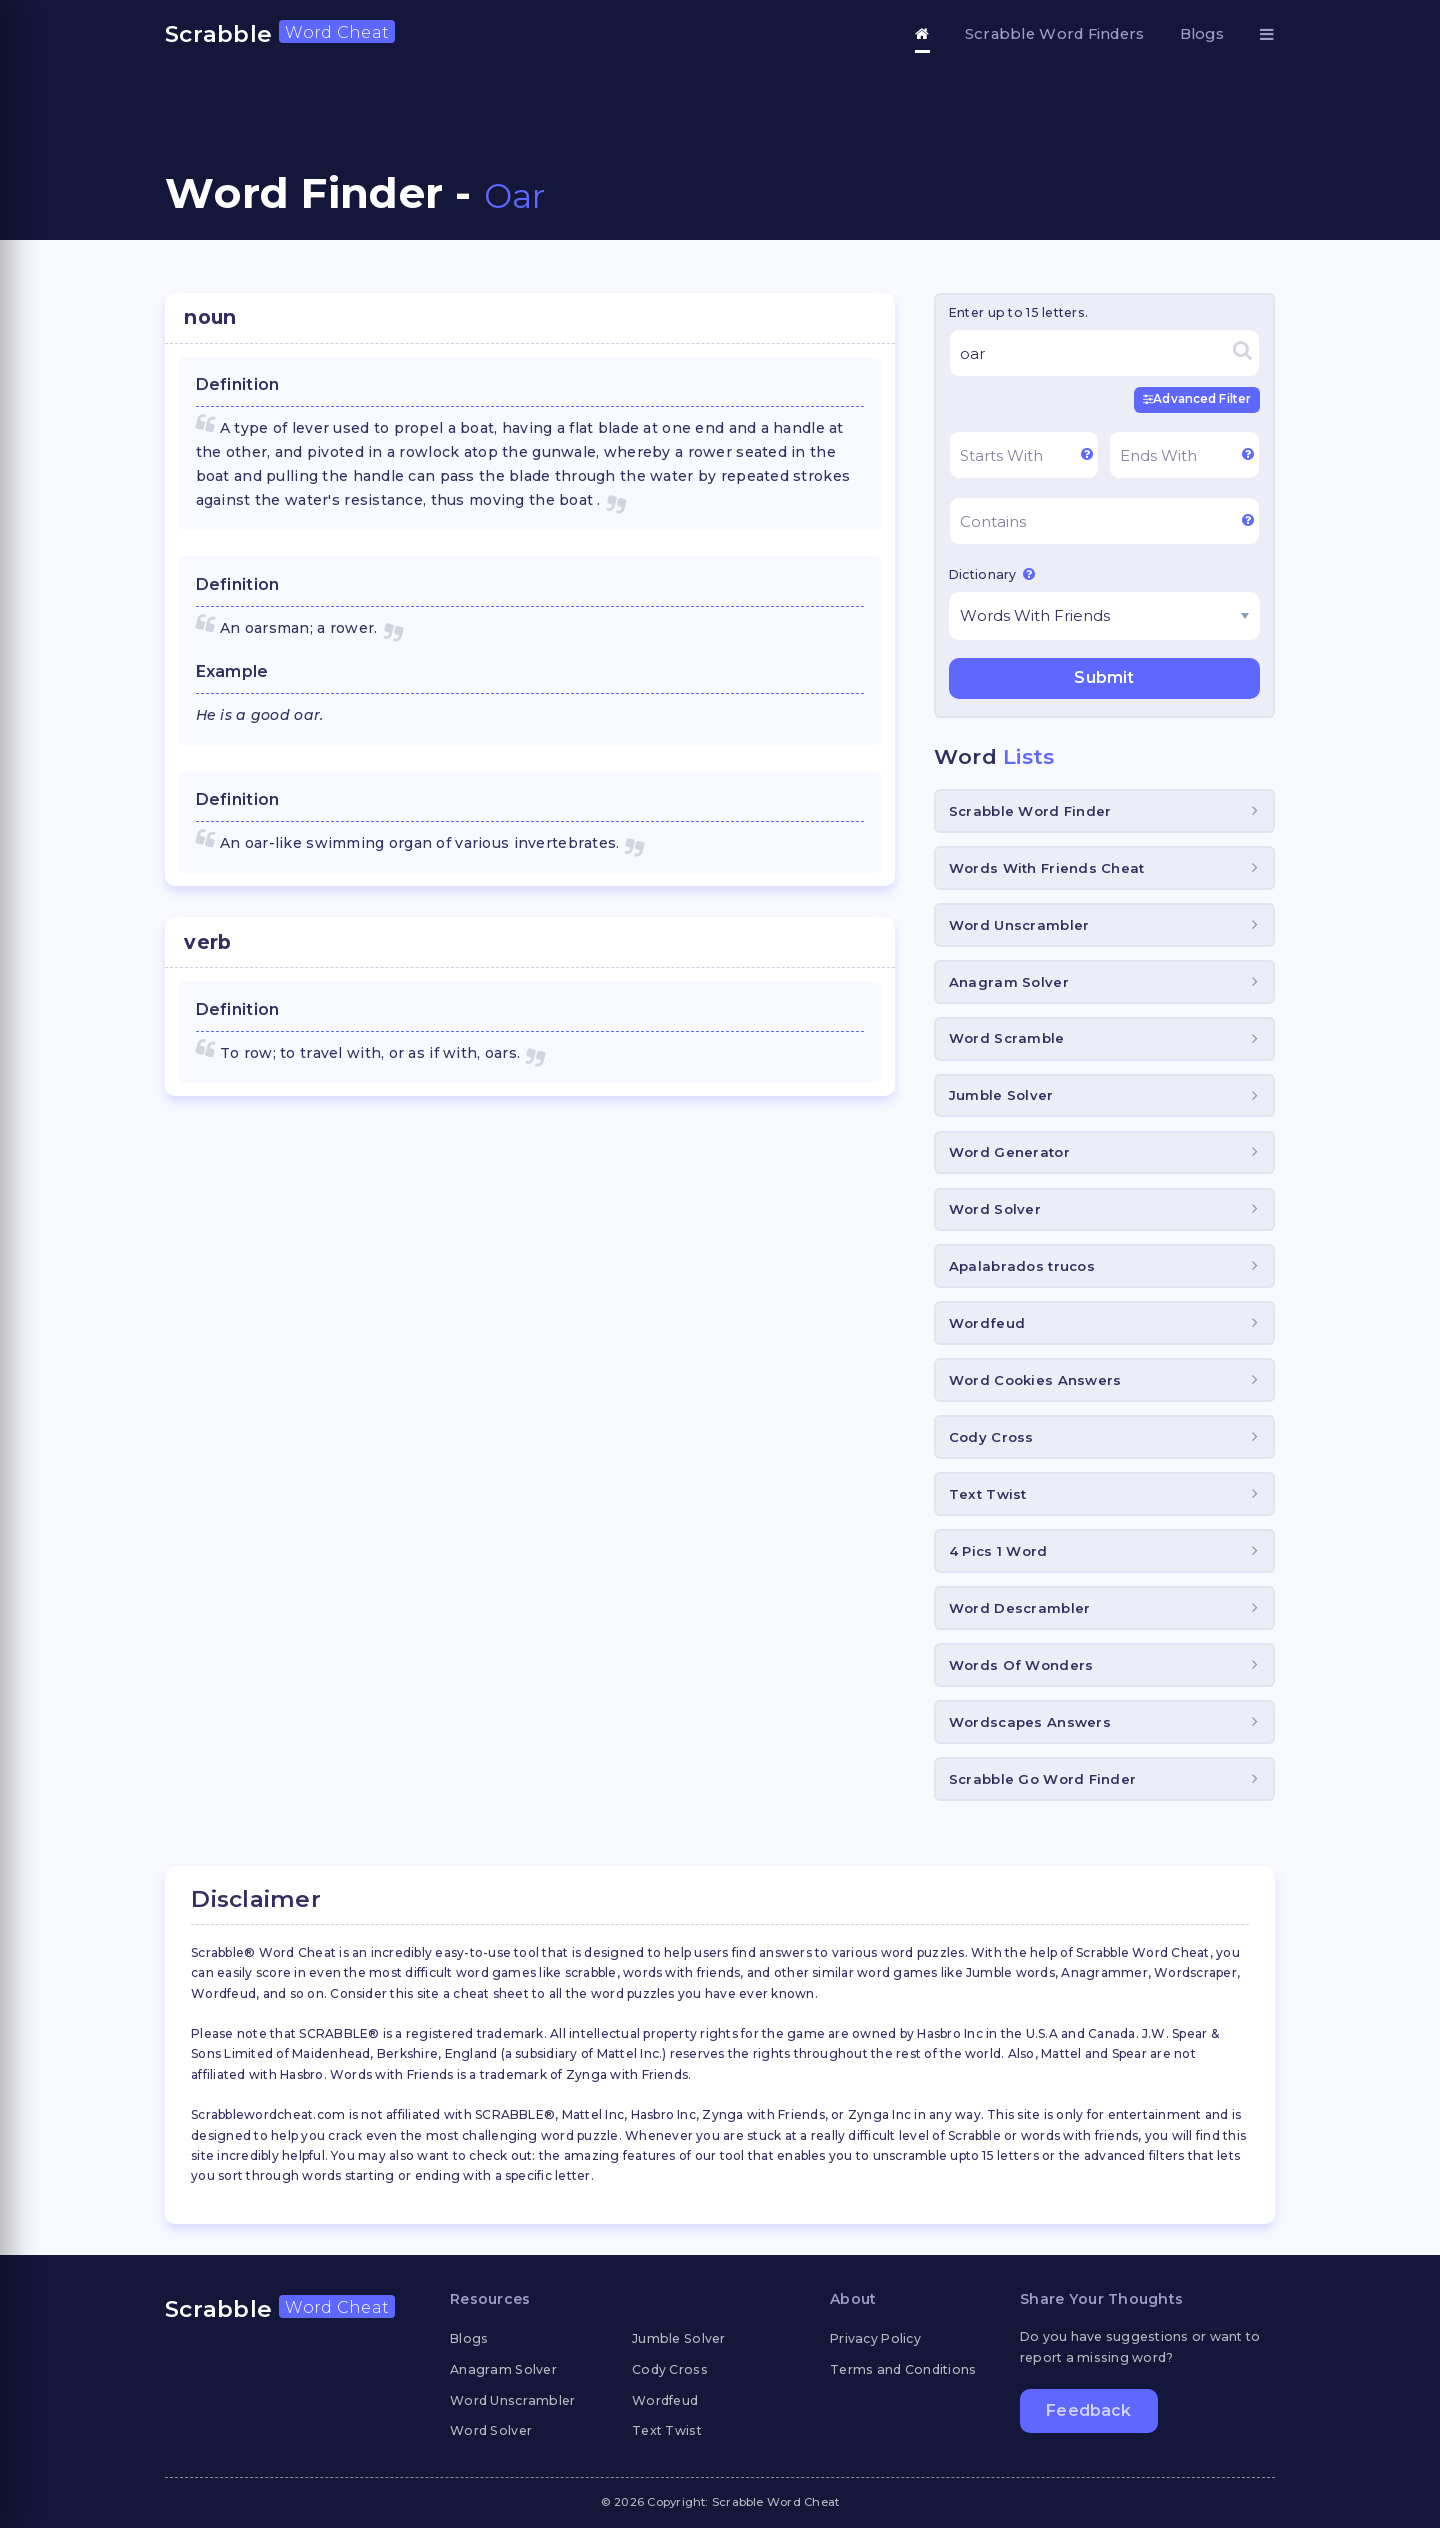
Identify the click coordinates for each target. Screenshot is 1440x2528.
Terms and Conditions (903, 2368)
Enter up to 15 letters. (1018, 312)
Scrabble (280, 34)
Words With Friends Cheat (1047, 867)
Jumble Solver (1001, 1094)
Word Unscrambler (1019, 924)
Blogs (1202, 34)
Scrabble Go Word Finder (1042, 1778)
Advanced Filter (1198, 399)
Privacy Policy (875, 2337)
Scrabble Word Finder (1030, 810)
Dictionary (992, 573)
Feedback (1088, 2412)
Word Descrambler (1019, 1607)
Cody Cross (991, 1436)
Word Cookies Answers (1035, 1379)
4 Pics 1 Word (998, 1550)
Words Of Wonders (1021, 1664)
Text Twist (988, 1493)
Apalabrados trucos (1022, 1265)
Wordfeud (987, 1322)
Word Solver (995, 1208)
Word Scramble (1007, 1038)
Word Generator (1009, 1151)
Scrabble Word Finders (1055, 34)
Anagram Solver (1009, 981)
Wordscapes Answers (1030, 1721)
